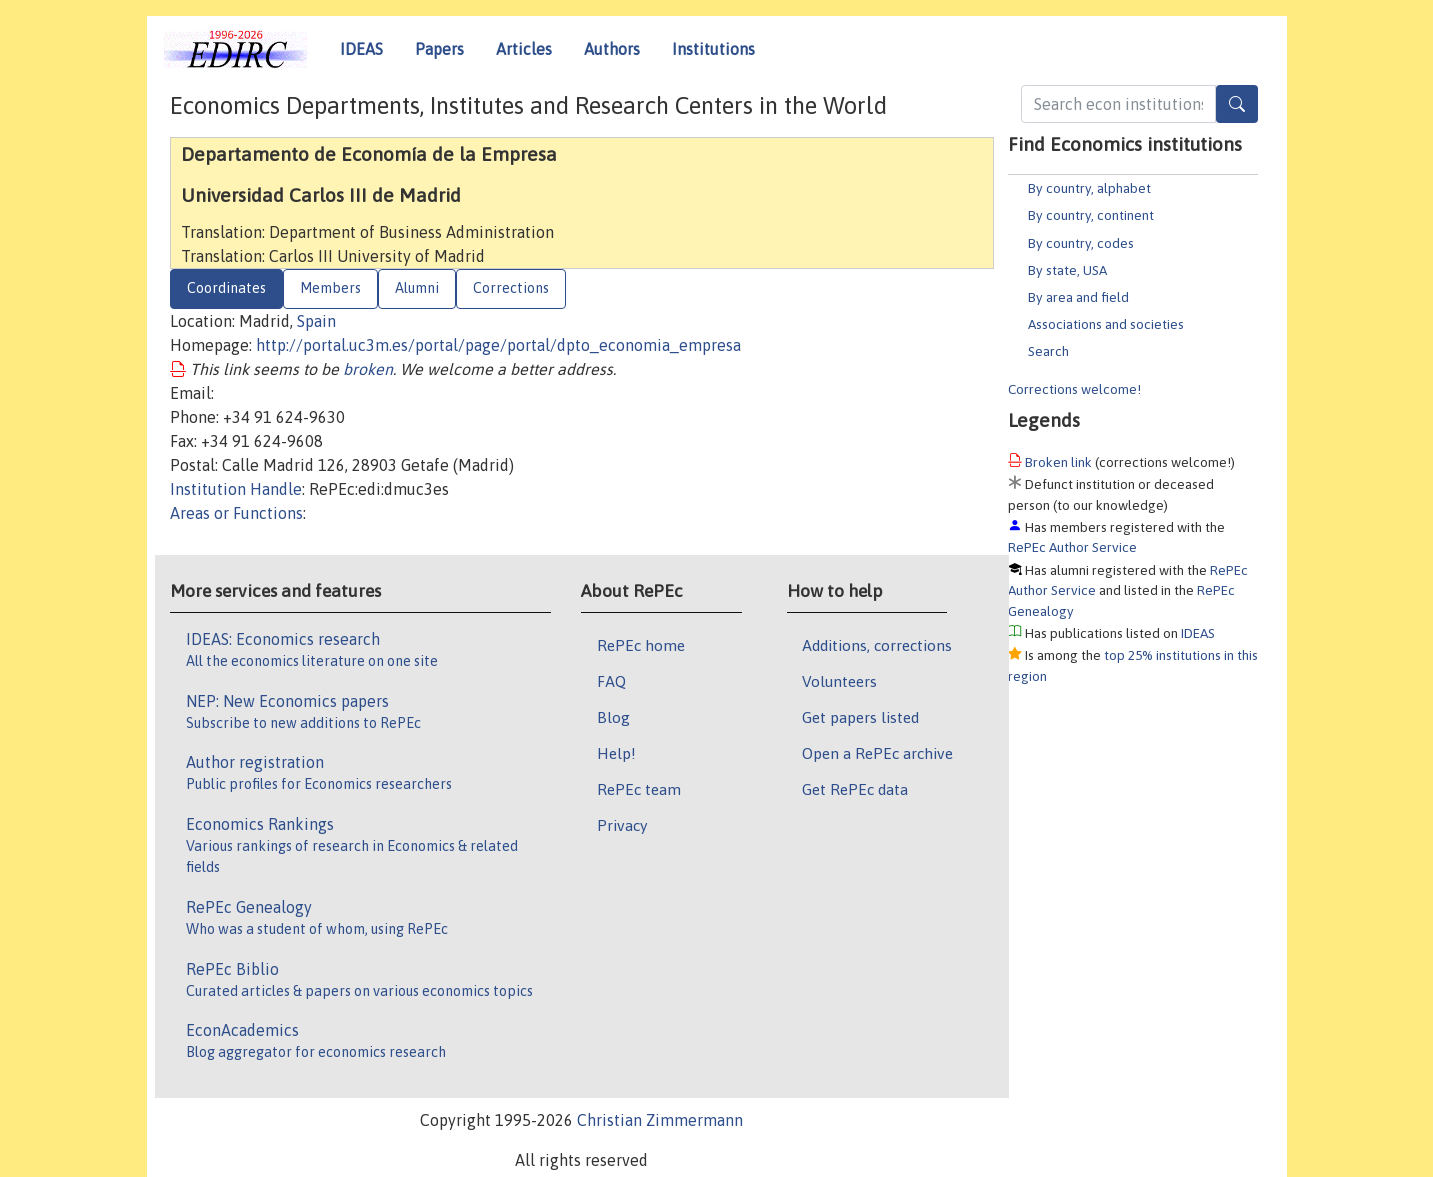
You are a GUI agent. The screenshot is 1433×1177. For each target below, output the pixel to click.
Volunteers (839, 681)
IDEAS (361, 49)
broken (368, 369)
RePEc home (641, 645)
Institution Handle (236, 489)
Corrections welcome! (1074, 389)
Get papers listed (860, 717)
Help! (616, 753)
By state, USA (1067, 270)
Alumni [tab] (417, 288)
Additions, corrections (877, 645)
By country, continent (1091, 215)
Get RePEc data (855, 789)
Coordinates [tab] (226, 288)
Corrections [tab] (511, 288)
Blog (613, 717)
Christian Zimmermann (660, 1120)
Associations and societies (1106, 324)
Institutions (713, 49)
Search (1048, 351)
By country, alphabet (1089, 188)
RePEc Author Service (1072, 547)
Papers (439, 49)
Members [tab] (330, 288)
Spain (316, 321)
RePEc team (639, 789)
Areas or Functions (236, 513)
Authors (612, 49)
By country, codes (1081, 243)
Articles (524, 49)
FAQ (611, 681)
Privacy (622, 825)
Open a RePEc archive (877, 753)
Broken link (1058, 462)
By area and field (1078, 297)
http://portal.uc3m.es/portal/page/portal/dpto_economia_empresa (498, 345)
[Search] (1237, 104)
